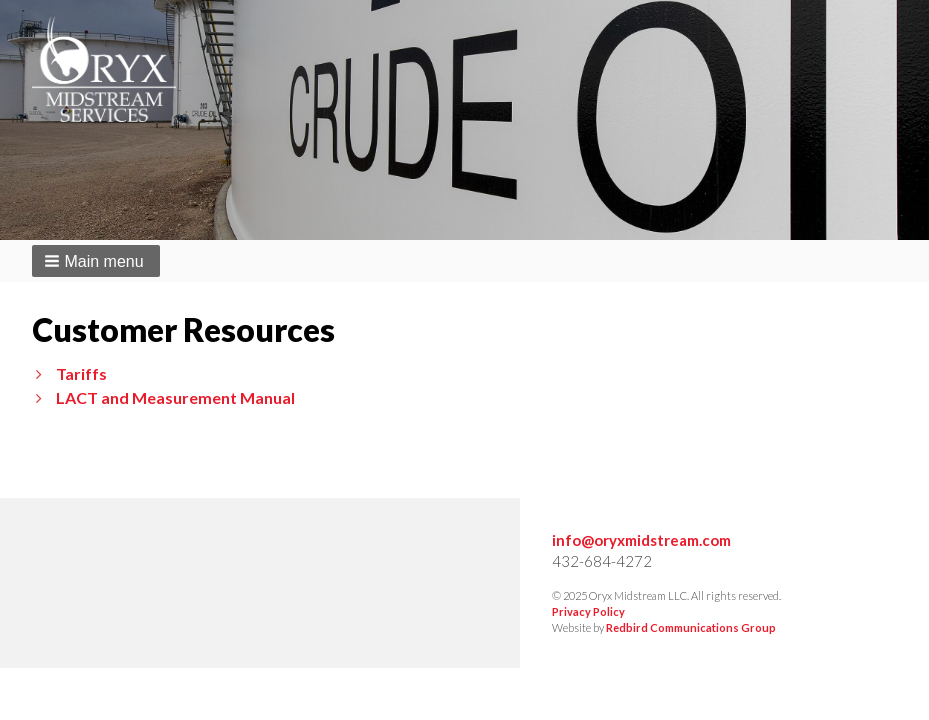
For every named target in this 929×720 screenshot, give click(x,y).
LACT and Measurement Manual (175, 397)
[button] (96, 261)
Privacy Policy (588, 611)
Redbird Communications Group (691, 627)
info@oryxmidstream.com (641, 540)
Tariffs (81, 373)
